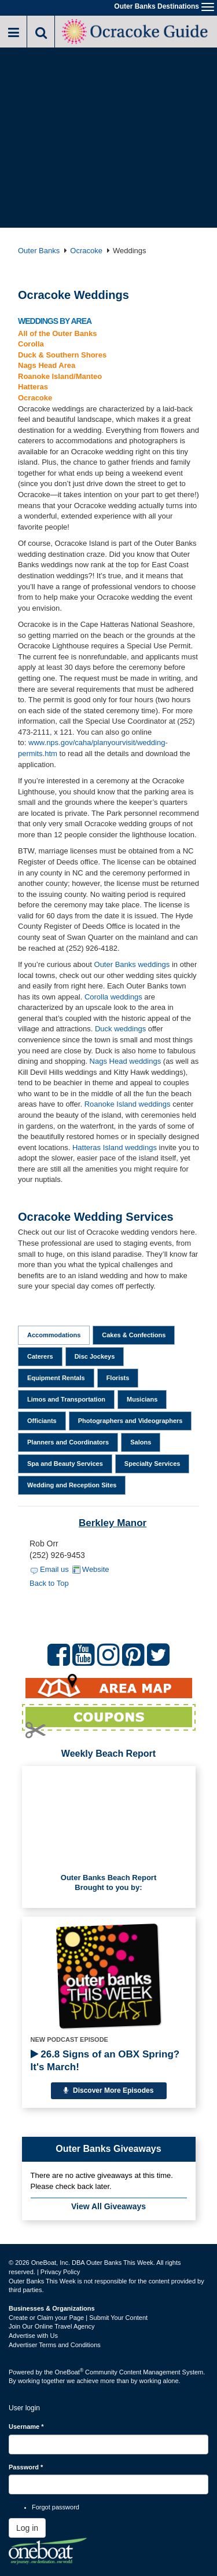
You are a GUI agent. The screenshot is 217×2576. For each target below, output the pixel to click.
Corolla (31, 344)
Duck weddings (120, 1028)
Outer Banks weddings (132, 964)
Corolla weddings (113, 997)
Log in (27, 2528)
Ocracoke (86, 250)
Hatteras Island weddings (114, 1147)
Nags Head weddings (125, 1061)
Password (26, 2467)
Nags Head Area (46, 365)
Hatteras (33, 386)
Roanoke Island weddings (127, 1104)
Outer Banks (39, 250)
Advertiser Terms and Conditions (55, 2344)
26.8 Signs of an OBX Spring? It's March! (105, 2061)
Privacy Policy (60, 2271)
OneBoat (69, 2372)
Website (95, 1569)
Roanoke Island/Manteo (60, 376)
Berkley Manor (112, 1522)
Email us (54, 1569)
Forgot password (55, 2507)
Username (26, 2426)
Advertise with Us (33, 2335)
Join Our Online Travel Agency (52, 2326)
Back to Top (49, 1583)
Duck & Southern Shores (62, 355)
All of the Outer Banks (57, 333)
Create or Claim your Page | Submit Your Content (78, 2317)
